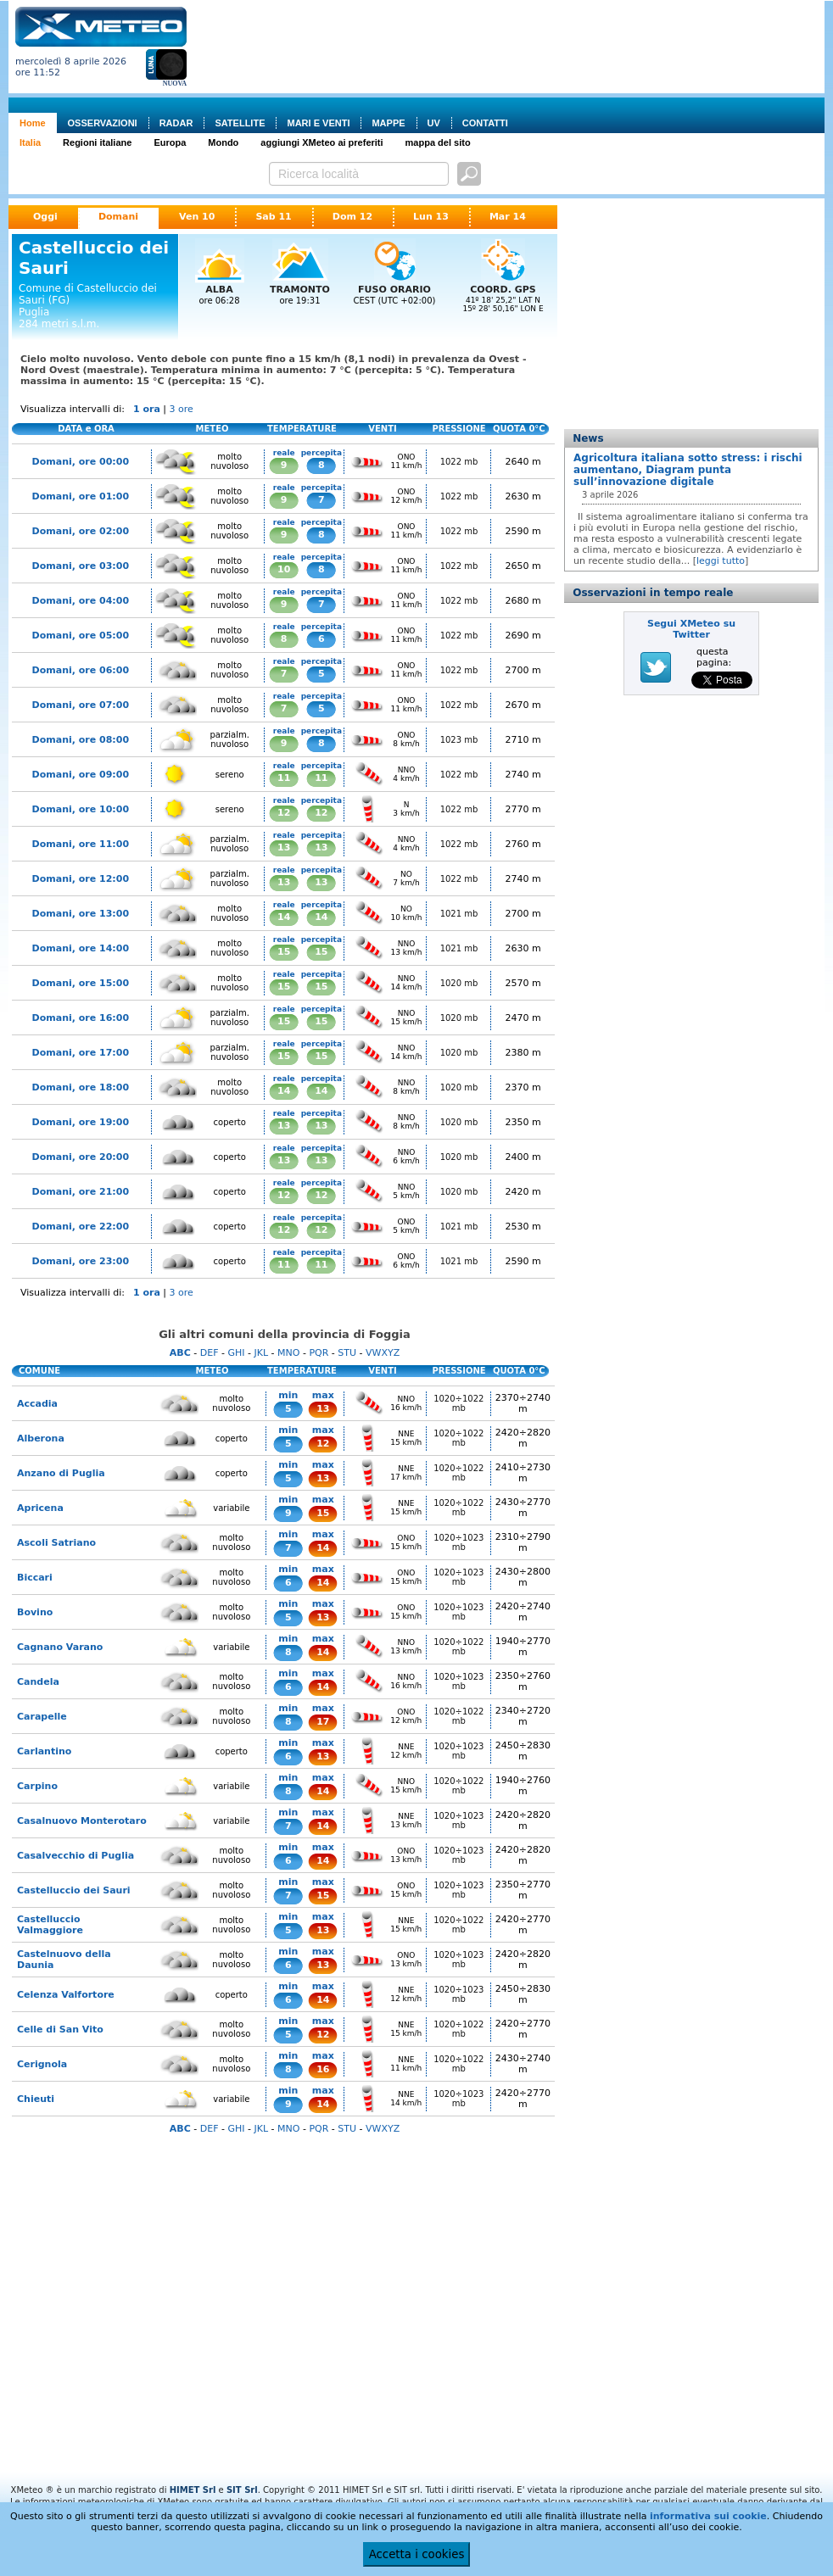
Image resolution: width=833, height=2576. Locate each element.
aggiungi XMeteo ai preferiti (321, 142)
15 (283, 951)
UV (434, 123)
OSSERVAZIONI (102, 123)
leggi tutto (720, 560)
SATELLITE (240, 123)
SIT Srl (242, 2490)
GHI (235, 1352)
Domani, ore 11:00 (80, 844)
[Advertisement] (263, 60)
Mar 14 (507, 216)
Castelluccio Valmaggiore (50, 1925)
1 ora (146, 409)
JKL (261, 1352)
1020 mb (459, 983)
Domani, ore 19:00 (80, 1122)
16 (322, 2069)
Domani (118, 216)
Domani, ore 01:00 (80, 496)
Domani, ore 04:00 (80, 600)
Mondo (223, 142)
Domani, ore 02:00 (80, 531)
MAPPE (388, 123)
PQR (318, 1352)
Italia (30, 142)
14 (283, 917)
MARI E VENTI (318, 123)
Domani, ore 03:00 (80, 566)
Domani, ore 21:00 (80, 1191)
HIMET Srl (193, 2490)
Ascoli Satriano (56, 1542)
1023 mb (459, 739)
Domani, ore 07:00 (80, 705)
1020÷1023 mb (458, 1542)
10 (283, 569)
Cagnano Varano (60, 1647)
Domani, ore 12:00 (80, 878)
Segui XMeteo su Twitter (691, 629)
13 (283, 847)
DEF (209, 1352)
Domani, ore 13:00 (80, 913)
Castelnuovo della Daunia (64, 1960)
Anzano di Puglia (61, 1473)
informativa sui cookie (708, 2516)
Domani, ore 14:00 (80, 948)
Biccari (35, 1577)
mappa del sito (438, 142)
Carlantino (44, 1751)
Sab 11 (273, 216)
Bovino (35, 1612)
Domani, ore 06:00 (80, 670)
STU (347, 1352)
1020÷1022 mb (458, 1403)
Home (33, 123)
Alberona (40, 1438)
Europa (170, 142)
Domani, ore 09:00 (80, 774)
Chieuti (35, 2099)
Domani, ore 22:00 (80, 1226)
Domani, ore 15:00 (80, 983)
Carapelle (42, 1716)
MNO (288, 1352)
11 (283, 777)
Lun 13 (431, 216)
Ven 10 (197, 216)
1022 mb (459, 461)
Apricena (40, 1508)
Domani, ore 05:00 (80, 635)
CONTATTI (485, 123)
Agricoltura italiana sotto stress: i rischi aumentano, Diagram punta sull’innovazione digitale (687, 470)
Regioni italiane (97, 142)
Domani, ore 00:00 (80, 461)
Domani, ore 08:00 (80, 739)
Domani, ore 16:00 (80, 1017)
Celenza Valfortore (66, 1994)
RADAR (176, 123)
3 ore (181, 409)
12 (283, 812)
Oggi (45, 216)
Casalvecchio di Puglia (75, 1855)
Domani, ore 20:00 (80, 1157)
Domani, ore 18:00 (80, 1087)
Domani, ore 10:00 (80, 809)
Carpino (37, 1786)
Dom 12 (352, 216)
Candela (38, 1681)
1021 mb (459, 913)
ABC (180, 1352)
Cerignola (42, 2064)
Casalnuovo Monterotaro (82, 1820)
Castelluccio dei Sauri (74, 1890)
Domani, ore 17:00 (80, 1052)
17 (322, 1721)
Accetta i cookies (417, 2554)
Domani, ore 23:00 (80, 1261)
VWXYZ (383, 1352)
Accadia (37, 1403)
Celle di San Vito (60, 2029)
